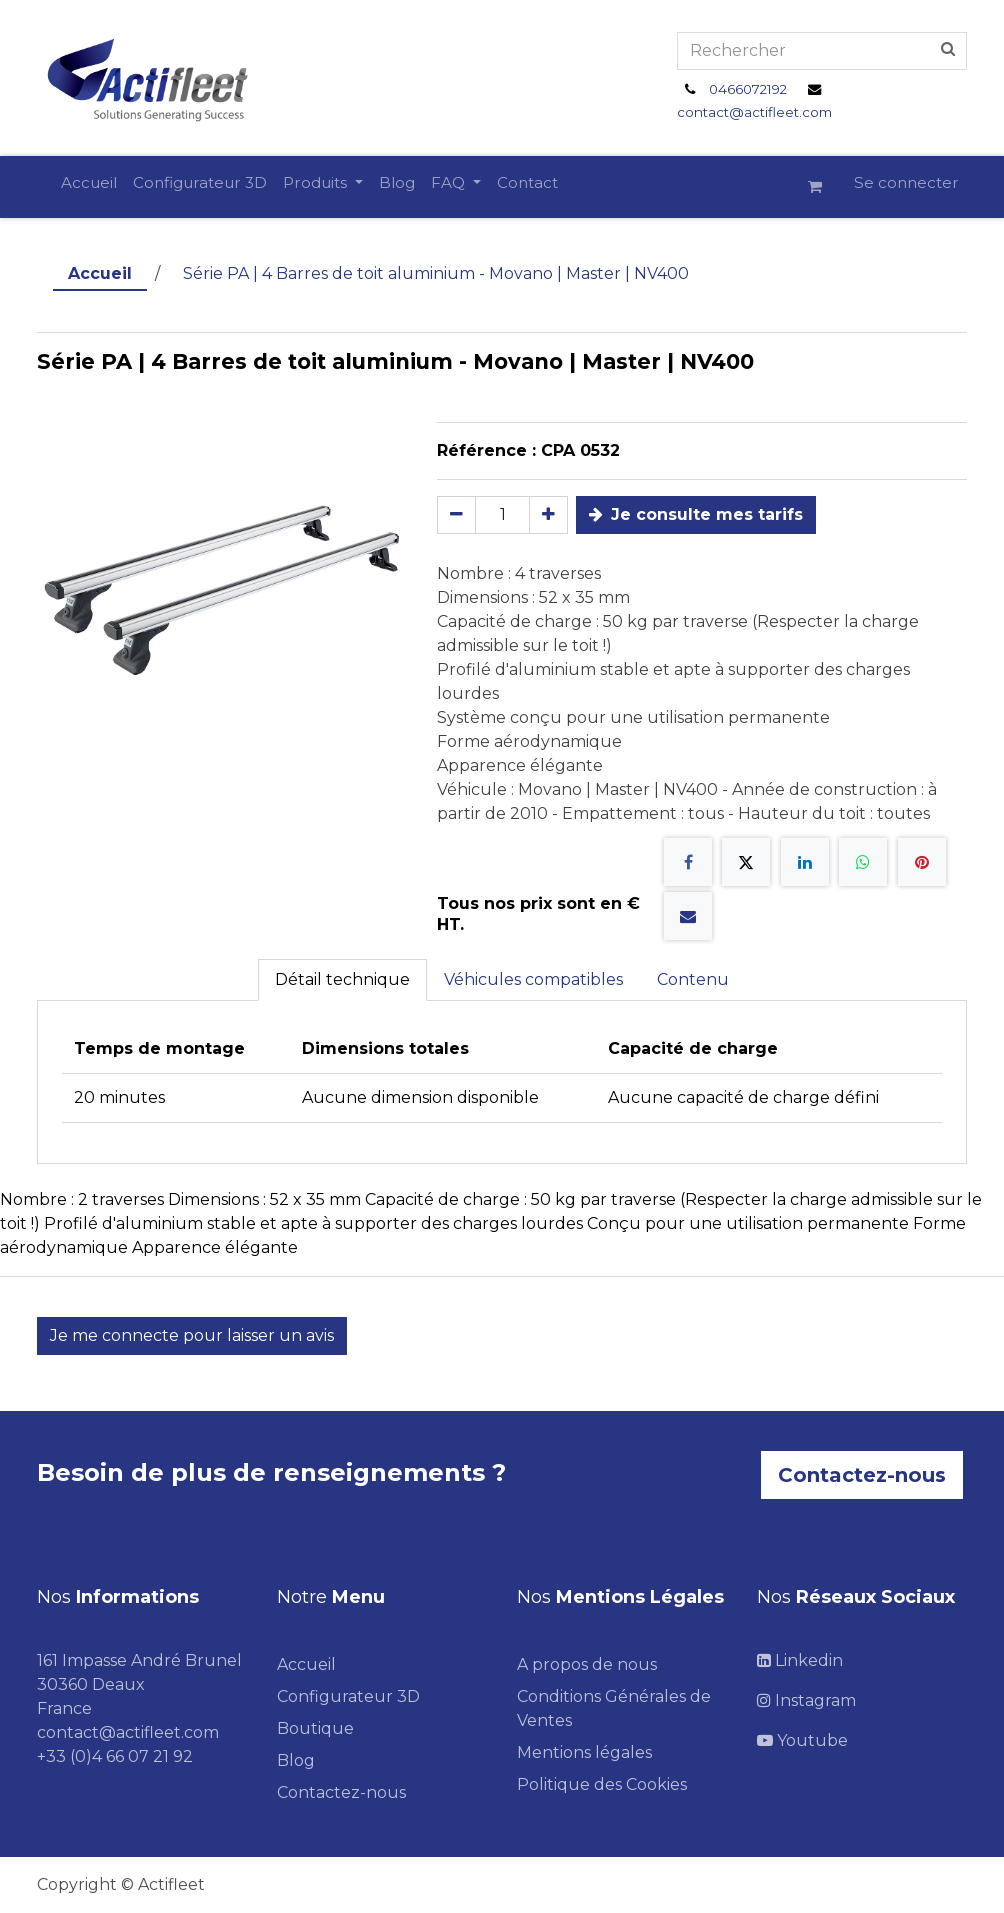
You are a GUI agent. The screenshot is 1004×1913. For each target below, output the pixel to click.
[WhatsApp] (863, 862)
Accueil (100, 273)
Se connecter (906, 182)
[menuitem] (89, 183)
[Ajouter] (548, 515)
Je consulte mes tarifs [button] (696, 514)
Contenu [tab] (693, 979)
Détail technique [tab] (342, 979)
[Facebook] (688, 862)
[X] (746, 862)
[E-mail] (688, 916)
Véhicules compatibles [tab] (533, 979)
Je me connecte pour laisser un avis (192, 1335)
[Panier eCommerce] (823, 187)
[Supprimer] (456, 515)
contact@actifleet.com (754, 112)
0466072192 (748, 89)
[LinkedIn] (805, 862)
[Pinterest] (922, 862)
